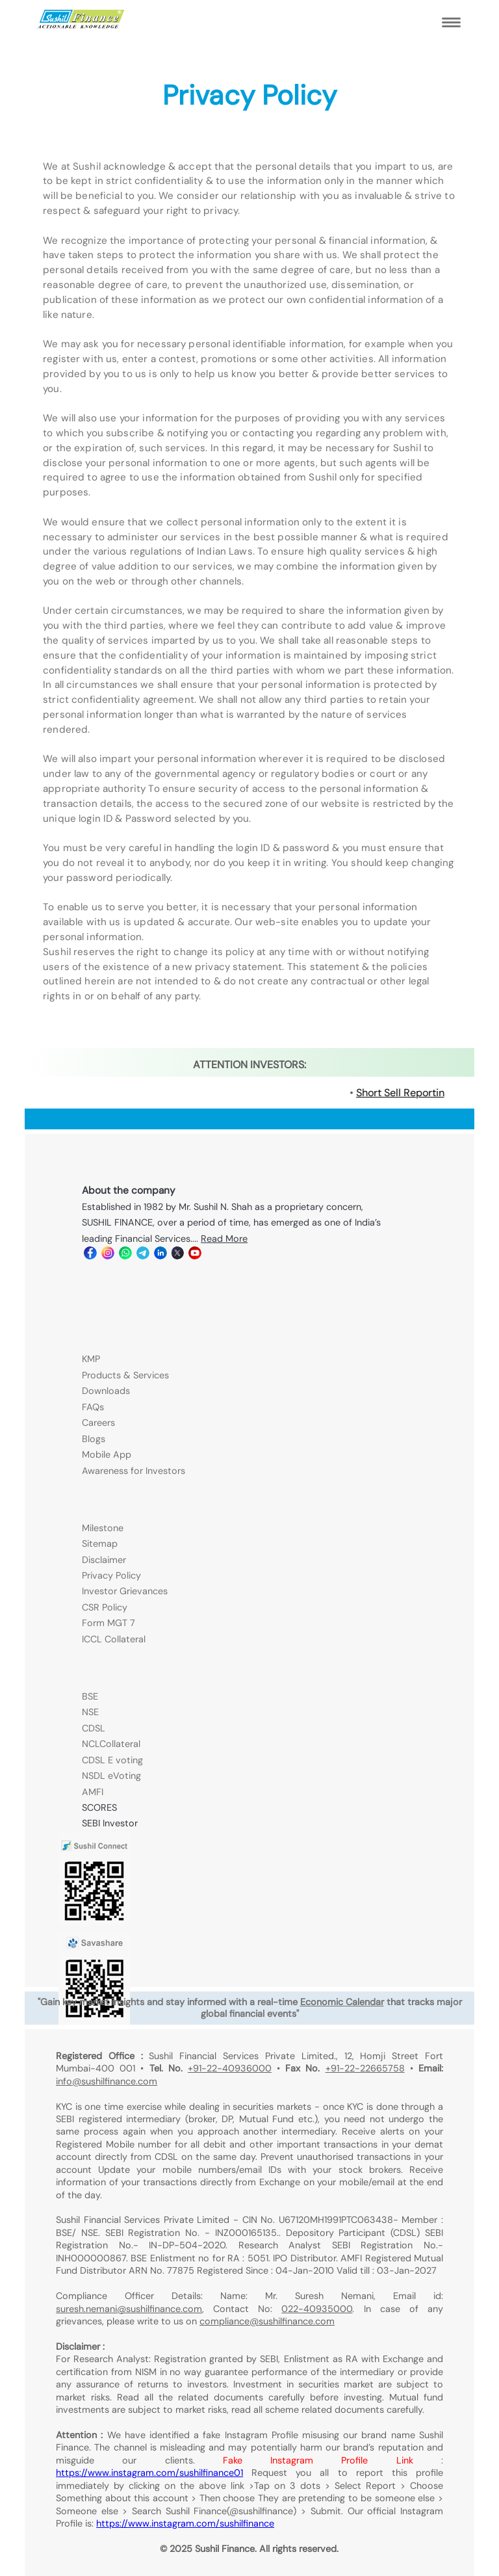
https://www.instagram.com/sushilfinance (185, 2523)
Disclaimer (104, 1560)
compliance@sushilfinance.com (267, 2321)
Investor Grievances (125, 1591)
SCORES (99, 1807)
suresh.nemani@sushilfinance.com (129, 2309)
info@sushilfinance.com (106, 2081)
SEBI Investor (110, 1823)
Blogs (93, 1439)
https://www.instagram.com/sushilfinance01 (149, 2472)
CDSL (93, 1728)
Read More (224, 1238)
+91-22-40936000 (230, 2068)
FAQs (93, 1407)
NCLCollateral (111, 1744)
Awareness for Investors (133, 1471)
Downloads (106, 1391)
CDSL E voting (112, 1760)
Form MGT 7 (108, 1623)
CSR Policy (104, 1607)
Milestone (102, 1528)
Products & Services (125, 1375)
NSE (90, 1712)
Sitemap (100, 1543)
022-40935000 (316, 2309)
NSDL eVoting (111, 1775)
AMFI (92, 1792)
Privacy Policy (111, 1575)
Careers (98, 1422)
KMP (91, 1359)
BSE (90, 1696)
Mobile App (106, 1454)
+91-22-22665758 (365, 2068)
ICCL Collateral (114, 1639)
